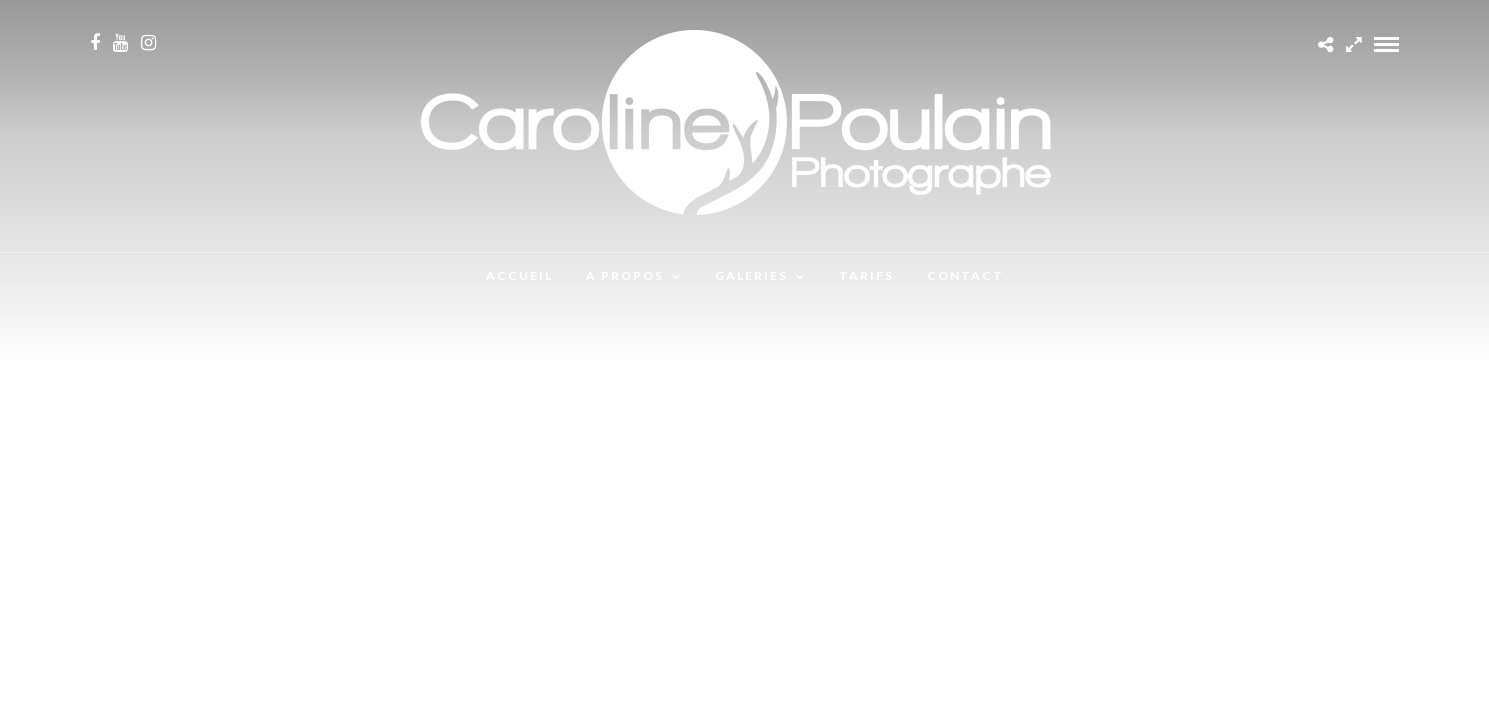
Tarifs (866, 275)
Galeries (751, 275)
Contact (965, 275)
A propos (625, 275)
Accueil (519, 275)
